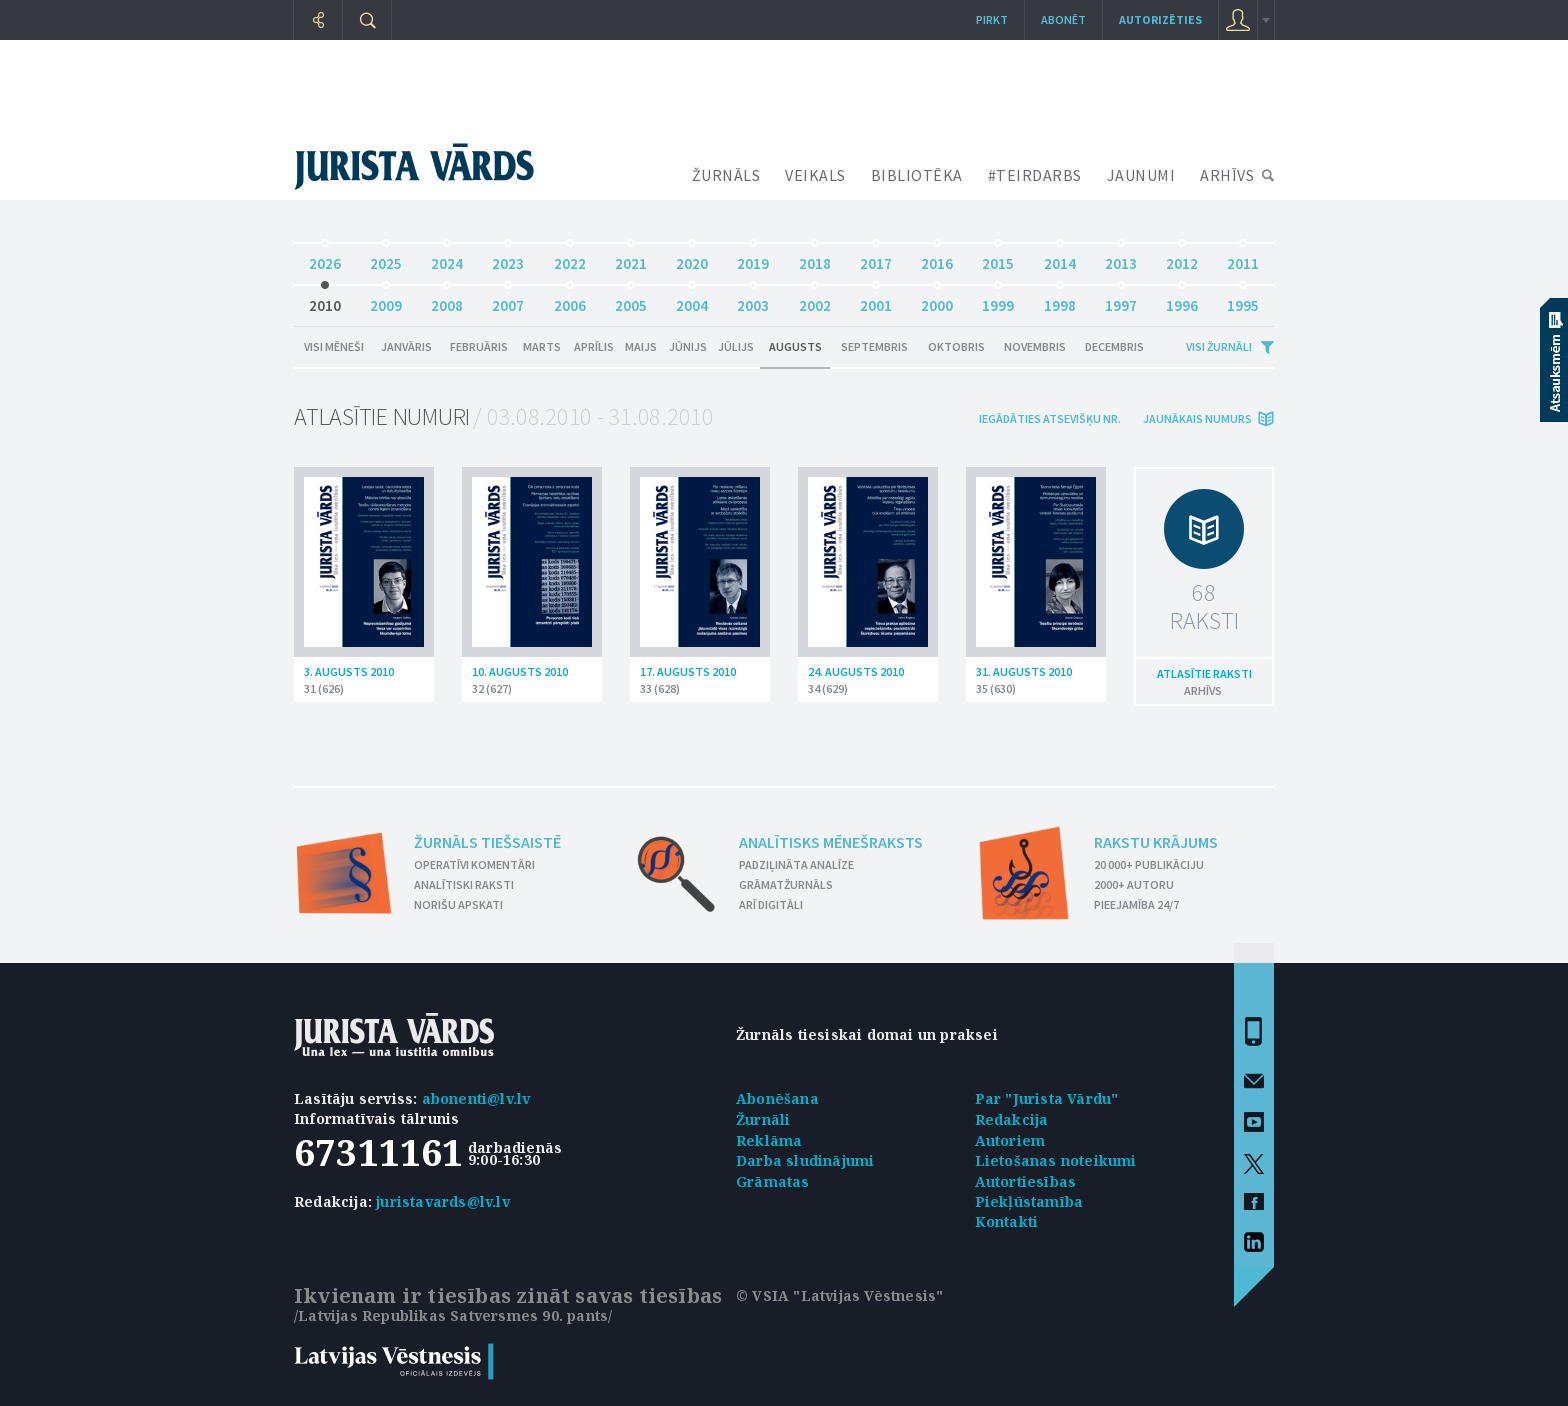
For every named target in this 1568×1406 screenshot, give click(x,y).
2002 (815, 300)
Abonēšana (777, 1098)
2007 (508, 300)
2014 (1060, 258)
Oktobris (956, 346)
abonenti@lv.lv (476, 1098)
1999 (998, 300)
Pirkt (992, 19)
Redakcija (1012, 1119)
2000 (937, 300)
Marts (542, 346)
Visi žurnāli (1219, 346)
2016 (937, 258)
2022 (570, 258)
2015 (998, 258)
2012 (1182, 258)
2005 (631, 300)
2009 (386, 300)
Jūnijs (688, 346)
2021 (631, 258)
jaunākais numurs (1197, 418)
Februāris (479, 346)
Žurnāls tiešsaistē (487, 842)
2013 (1121, 258)
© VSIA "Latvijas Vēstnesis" (839, 1295)
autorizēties (1160, 19)
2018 (815, 258)
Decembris (1114, 346)
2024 (447, 258)
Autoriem (1010, 1140)
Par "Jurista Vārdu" (1047, 1098)
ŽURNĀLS (726, 175)
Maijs (641, 346)
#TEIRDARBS (1035, 175)
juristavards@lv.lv (443, 1201)
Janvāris (406, 346)
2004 (692, 300)
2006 (570, 300)
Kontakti (1007, 1221)
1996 (1182, 300)
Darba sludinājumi (805, 1160)
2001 (876, 300)
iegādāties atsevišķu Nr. (1050, 418)
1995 (1243, 300)
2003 (753, 300)
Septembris (874, 346)
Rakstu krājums (1156, 842)
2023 (508, 258)
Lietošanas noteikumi (1056, 1160)
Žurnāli (763, 1119)
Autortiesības (1026, 1181)
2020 (692, 258)
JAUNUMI (1141, 175)
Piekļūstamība (1029, 1201)
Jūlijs (736, 346)
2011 (1243, 258)
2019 (753, 258)
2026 (325, 258)
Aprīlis (594, 346)
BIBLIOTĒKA (917, 175)
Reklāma (769, 1140)
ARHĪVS (1227, 175)
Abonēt (1063, 19)
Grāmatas (773, 1181)
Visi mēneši (334, 346)
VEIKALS (815, 175)
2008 (447, 300)
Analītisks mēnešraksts (831, 842)
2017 (876, 258)
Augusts (795, 346)
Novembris (1035, 346)
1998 (1060, 300)
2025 (386, 258)
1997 (1121, 300)
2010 (325, 300)
